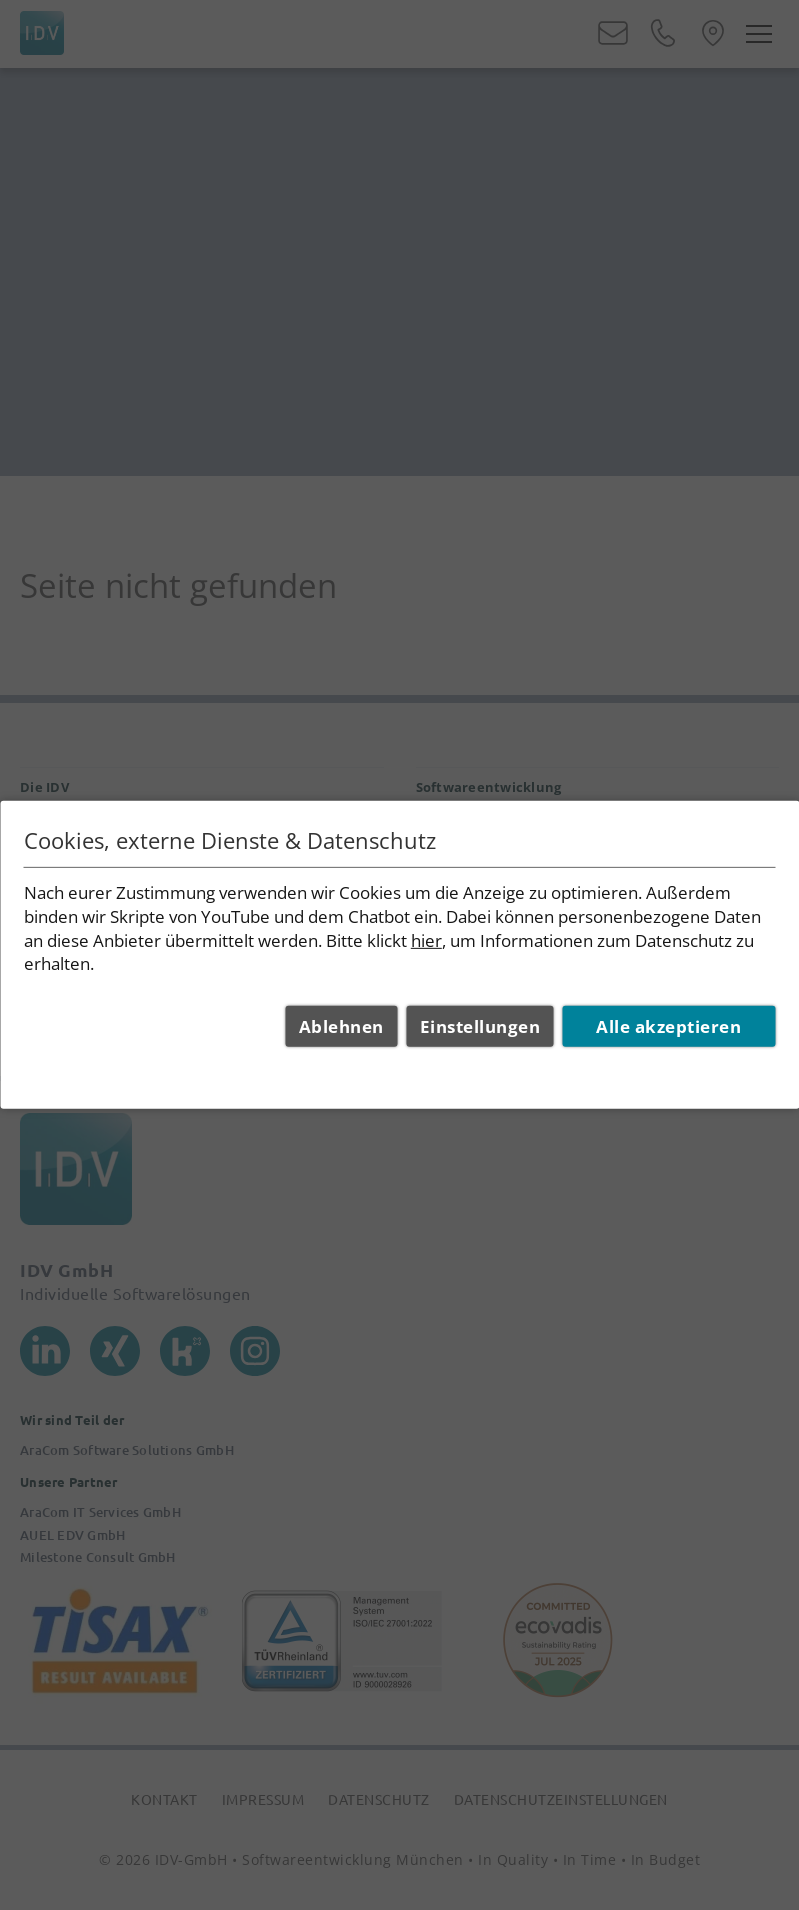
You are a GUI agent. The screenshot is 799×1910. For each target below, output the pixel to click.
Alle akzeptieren (668, 1026)
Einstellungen (480, 1026)
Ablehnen (341, 1026)
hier (426, 939)
